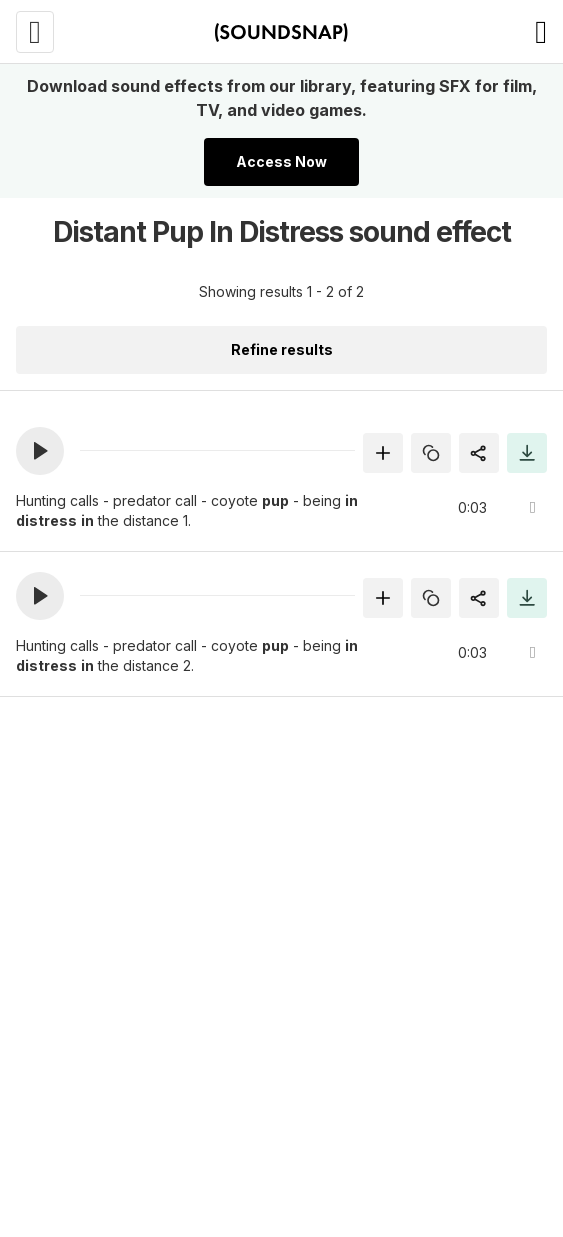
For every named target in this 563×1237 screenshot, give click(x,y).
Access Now (281, 161)
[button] (40, 451)
